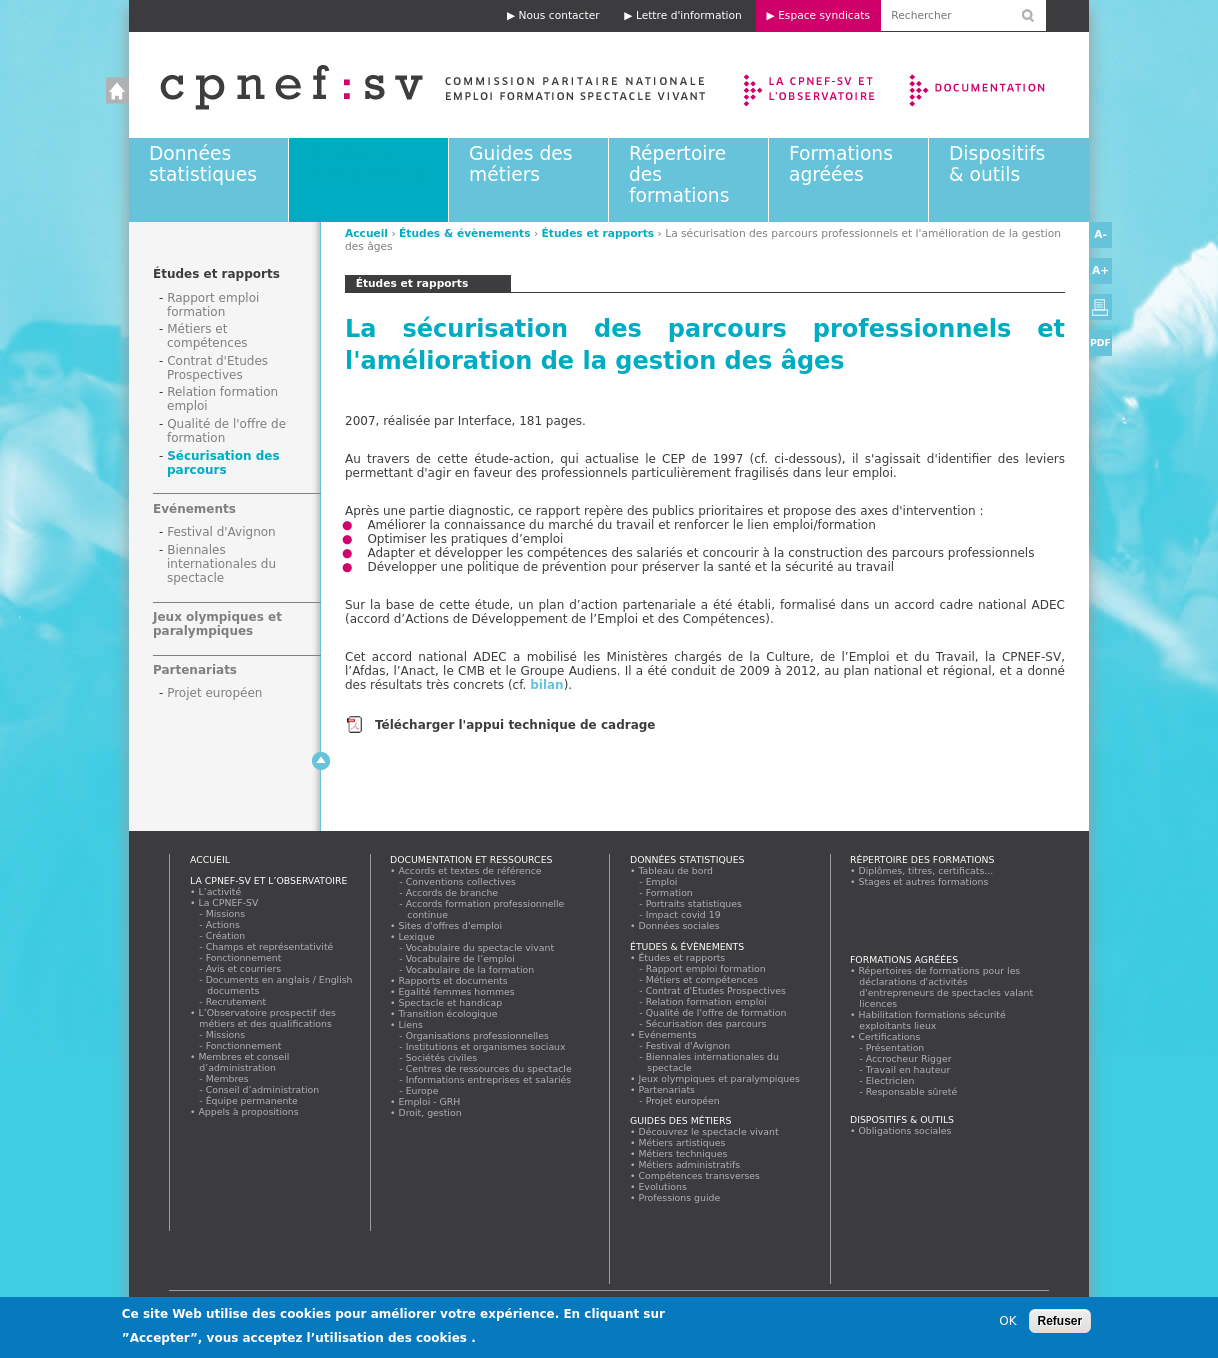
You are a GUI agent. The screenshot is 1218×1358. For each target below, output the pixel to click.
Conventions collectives (461, 881)
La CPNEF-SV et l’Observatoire (811, 85)
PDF (1100, 342)
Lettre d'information (689, 15)
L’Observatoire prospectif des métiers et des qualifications (267, 1018)
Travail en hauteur (908, 1069)
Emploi (662, 881)
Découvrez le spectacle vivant (708, 1131)
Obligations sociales (905, 1130)
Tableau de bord (676, 870)
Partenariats (195, 670)
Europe (422, 1090)
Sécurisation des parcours (223, 463)
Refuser (1060, 1326)
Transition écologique (448, 1013)
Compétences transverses (699, 1175)
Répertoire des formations (922, 859)
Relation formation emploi (706, 1001)
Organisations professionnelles (477, 1035)
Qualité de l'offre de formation (716, 1012)
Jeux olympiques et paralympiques (217, 624)
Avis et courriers (244, 968)
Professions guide (679, 1197)
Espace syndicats (824, 15)
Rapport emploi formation (213, 305)
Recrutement (236, 1001)
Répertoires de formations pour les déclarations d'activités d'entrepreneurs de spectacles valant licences (946, 987)
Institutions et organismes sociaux (486, 1046)
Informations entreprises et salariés (489, 1079)
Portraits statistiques (694, 903)
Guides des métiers (520, 164)
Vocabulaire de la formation (470, 969)
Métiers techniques (683, 1153)
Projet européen (214, 693)
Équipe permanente (252, 1100)
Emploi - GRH (429, 1101)
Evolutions (663, 1186)
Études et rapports (598, 233)
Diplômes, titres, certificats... (926, 870)
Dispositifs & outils (997, 164)
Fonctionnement (244, 957)
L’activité (220, 891)
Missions (226, 913)
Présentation (895, 1047)
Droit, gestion (430, 1112)
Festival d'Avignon (221, 532)
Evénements (194, 509)
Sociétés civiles (442, 1057)
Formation (669, 892)
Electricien (890, 1080)
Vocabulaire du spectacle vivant (480, 947)
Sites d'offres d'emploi (450, 925)
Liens (410, 1024)
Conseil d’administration (263, 1089)
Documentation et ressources (996, 85)
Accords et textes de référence (470, 870)
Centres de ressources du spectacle (489, 1068)
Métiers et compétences (207, 336)
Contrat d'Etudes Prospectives (217, 368)
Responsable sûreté (912, 1091)
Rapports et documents (453, 980)
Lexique (416, 936)
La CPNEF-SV (228, 902)
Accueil (412, 85)
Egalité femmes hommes (456, 991)
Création (226, 935)
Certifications (889, 1036)
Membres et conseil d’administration (244, 1062)
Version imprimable (1100, 307)
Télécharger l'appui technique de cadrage (515, 725)
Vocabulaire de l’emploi (460, 958)
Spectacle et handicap (450, 1002)
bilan (546, 685)
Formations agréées (841, 164)
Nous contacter (559, 15)
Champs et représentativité (270, 946)
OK (1007, 1326)
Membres (227, 1078)
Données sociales (679, 925)
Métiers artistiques (682, 1142)
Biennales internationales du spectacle (221, 564)
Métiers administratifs (689, 1164)
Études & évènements (367, 164)
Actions (223, 924)
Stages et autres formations (923, 881)
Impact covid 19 (683, 914)
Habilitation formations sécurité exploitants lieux (932, 1020)
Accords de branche (452, 892)
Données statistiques (203, 164)
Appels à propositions (248, 1111)
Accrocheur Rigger (909, 1058)
